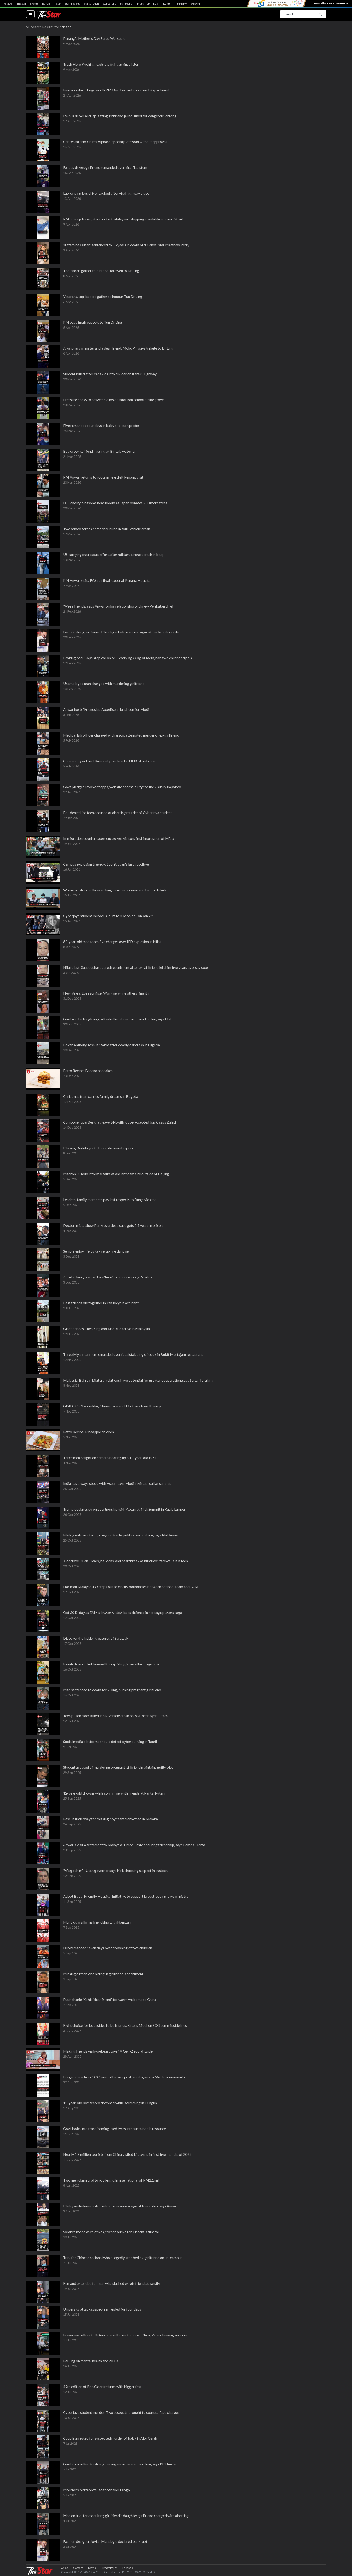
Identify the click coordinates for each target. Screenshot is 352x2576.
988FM (195, 3)
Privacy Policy (109, 2568)
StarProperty (72, 3)
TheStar (21, 3)
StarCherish (91, 3)
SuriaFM (182, 3)
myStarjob (143, 3)
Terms (92, 2568)
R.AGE (46, 3)
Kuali (156, 3)
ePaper (8, 3)
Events (34, 3)
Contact (78, 2568)
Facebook (128, 2568)
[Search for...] (297, 14)
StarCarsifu (109, 3)
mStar (57, 3)
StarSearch (126, 3)
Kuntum (168, 3)
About (64, 2568)
